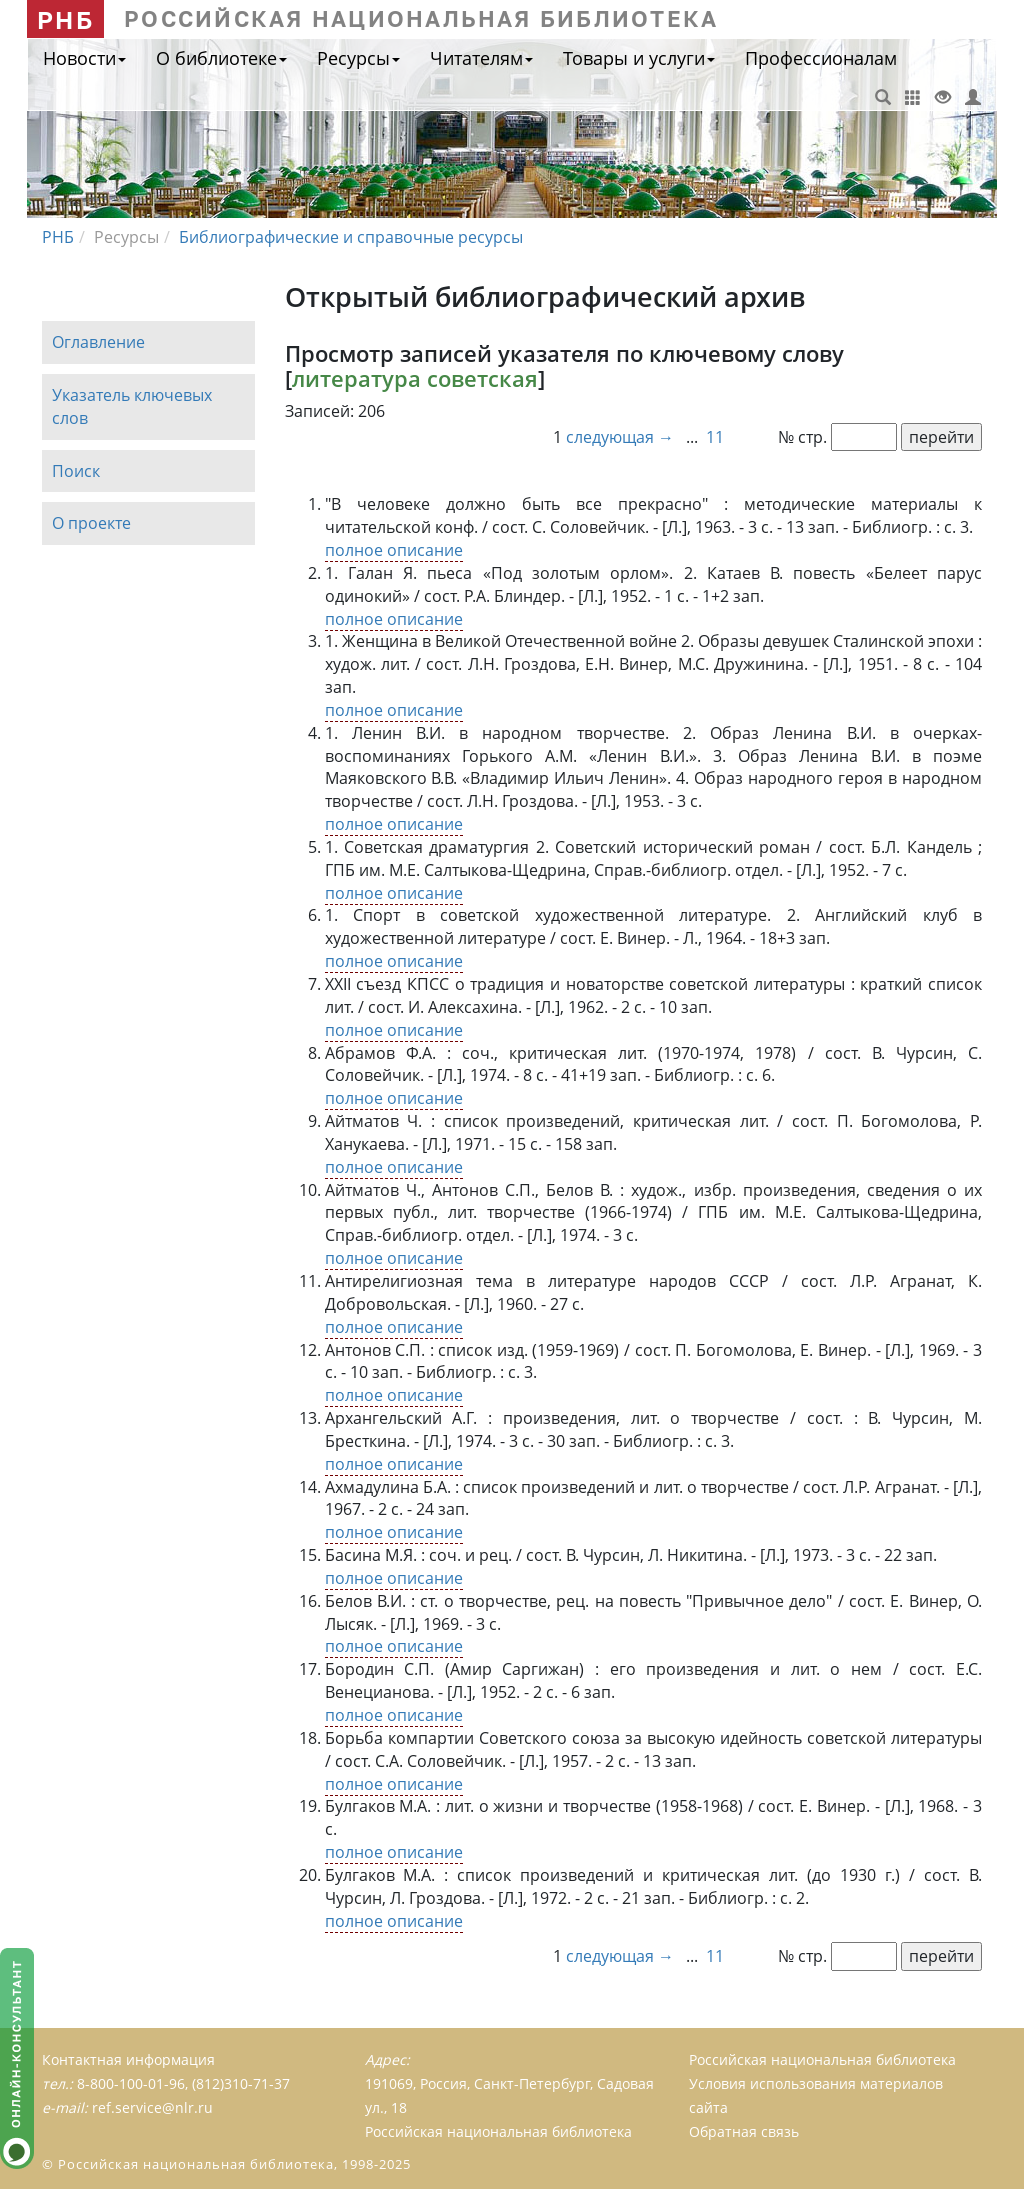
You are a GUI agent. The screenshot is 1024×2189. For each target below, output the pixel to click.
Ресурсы (358, 58)
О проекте (91, 524)
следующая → (622, 437)
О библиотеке (221, 58)
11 (715, 437)
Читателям (481, 58)
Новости (84, 58)
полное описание (394, 550)
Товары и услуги (639, 58)
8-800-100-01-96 (131, 2083)
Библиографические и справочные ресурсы (351, 237)
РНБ (65, 19)
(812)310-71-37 (241, 2083)
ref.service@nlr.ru (152, 2107)
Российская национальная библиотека (822, 2059)
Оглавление (98, 342)
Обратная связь (744, 2131)
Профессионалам (821, 58)
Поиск (76, 471)
